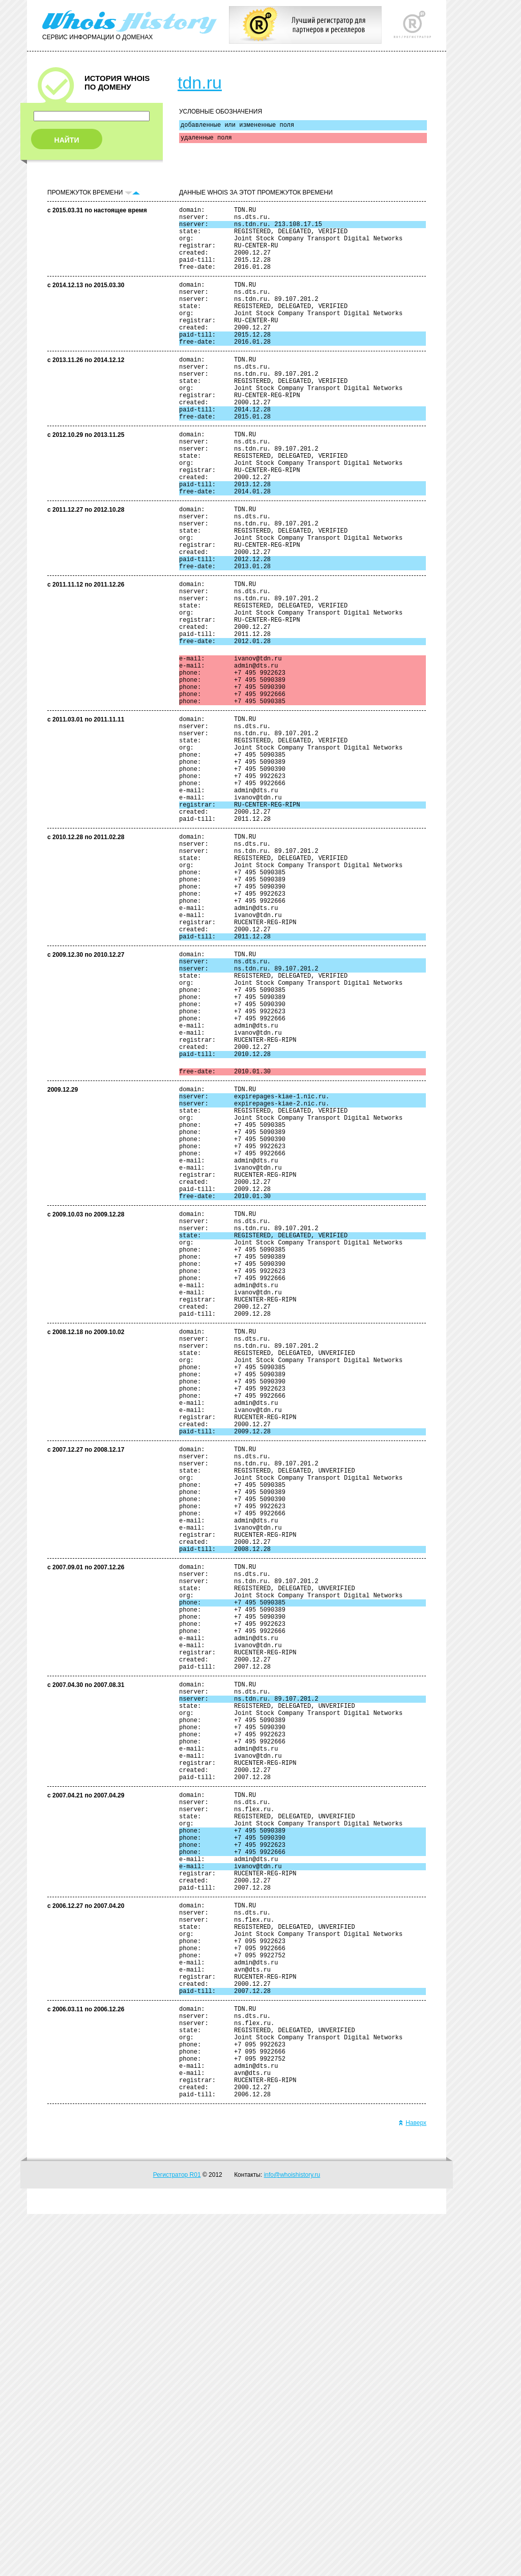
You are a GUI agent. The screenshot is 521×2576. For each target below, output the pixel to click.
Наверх (412, 2484)
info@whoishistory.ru (292, 2536)
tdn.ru (200, 82)
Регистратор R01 (177, 2536)
